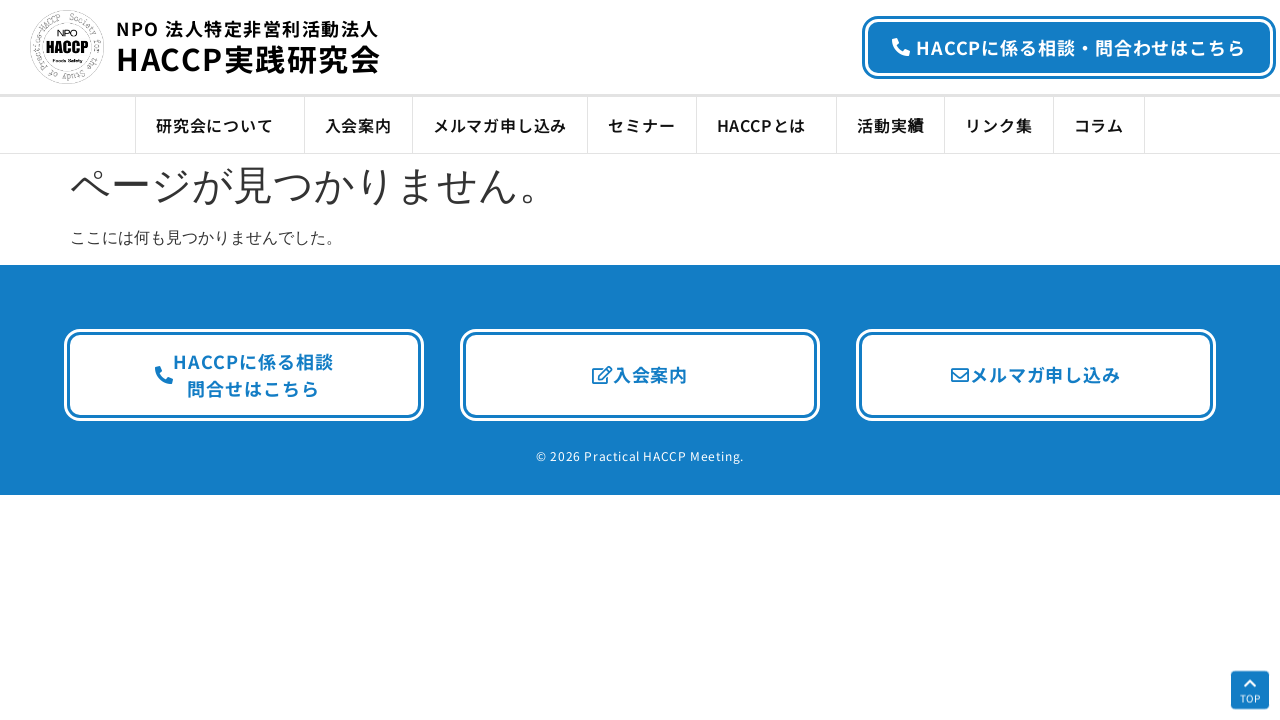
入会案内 (358, 125)
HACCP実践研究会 (248, 49)
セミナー (641, 125)
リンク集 (998, 125)
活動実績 (890, 125)
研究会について (220, 125)
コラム (1099, 125)
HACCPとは (767, 125)
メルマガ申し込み (500, 125)
